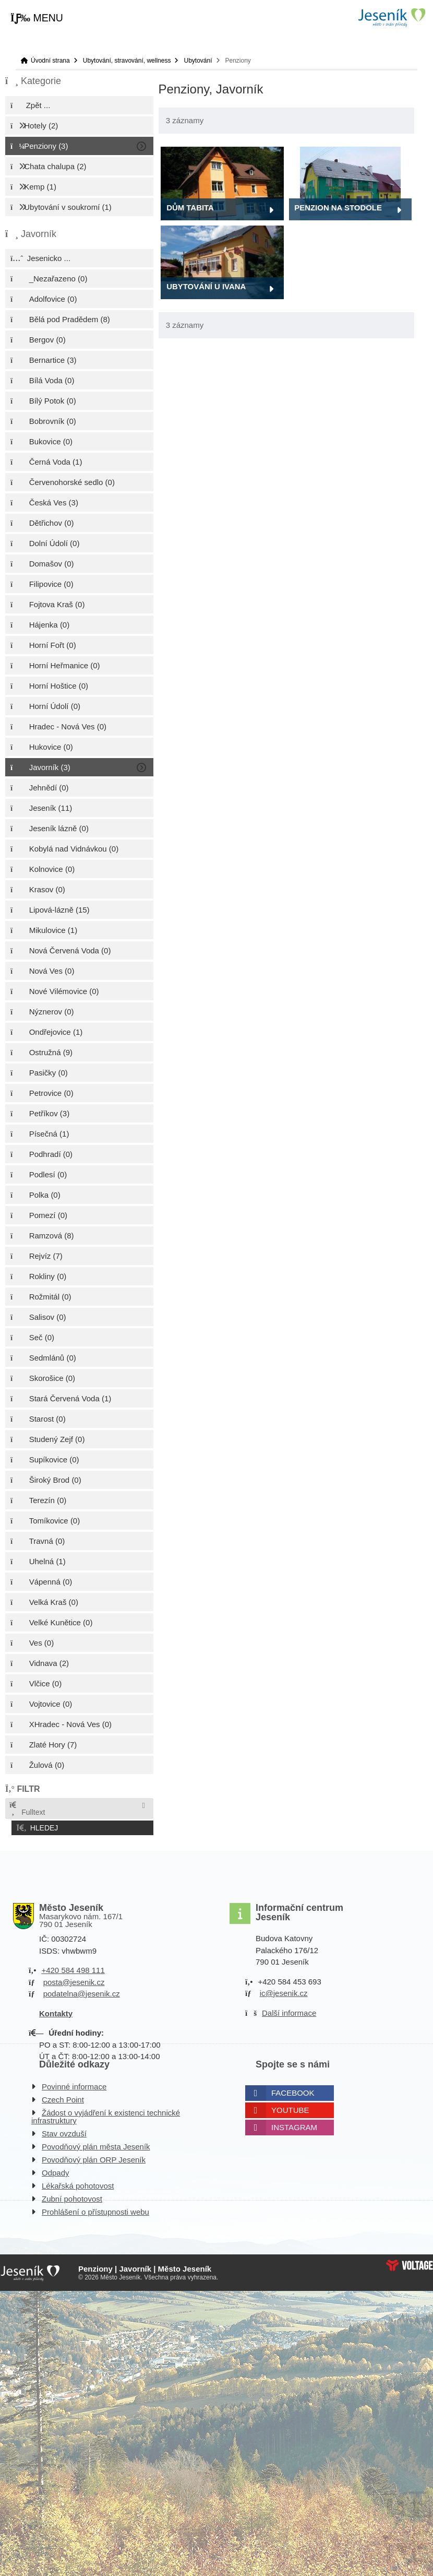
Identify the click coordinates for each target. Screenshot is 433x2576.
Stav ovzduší (64, 2131)
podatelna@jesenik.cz (81, 1991)
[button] (36, 18)
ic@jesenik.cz (284, 1991)
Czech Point (63, 2097)
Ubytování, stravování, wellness (127, 60)
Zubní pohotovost (72, 2196)
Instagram (294, 2125)
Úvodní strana (391, 17)
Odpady (55, 2170)
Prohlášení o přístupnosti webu (95, 2209)
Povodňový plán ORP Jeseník (94, 2157)
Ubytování (198, 60)
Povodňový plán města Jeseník (96, 2144)
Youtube (290, 2108)
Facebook (293, 2090)
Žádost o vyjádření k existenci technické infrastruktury (105, 2114)
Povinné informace (74, 2084)
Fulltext (26, 1808)
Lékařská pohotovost (78, 2183)
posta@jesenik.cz (74, 1980)
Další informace (289, 2010)
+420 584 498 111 (72, 1968)
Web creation (409, 2263)
